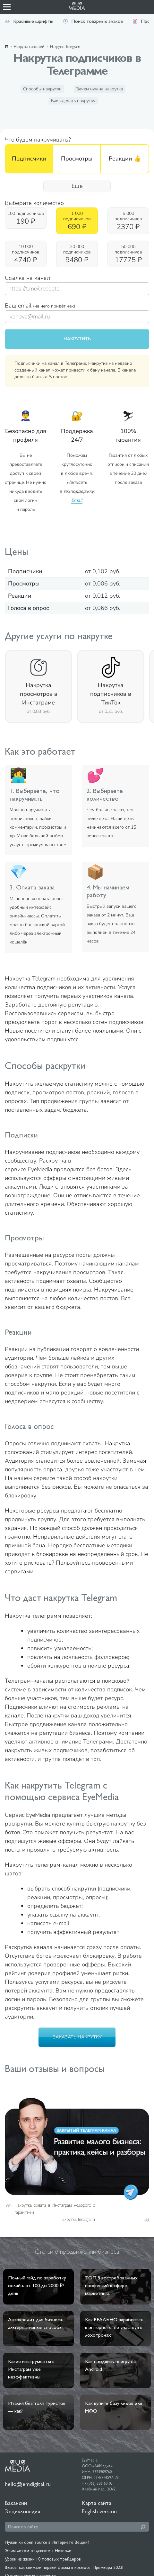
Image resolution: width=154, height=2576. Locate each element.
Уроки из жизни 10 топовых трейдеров (43, 2559)
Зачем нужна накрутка (99, 89)
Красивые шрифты (29, 21)
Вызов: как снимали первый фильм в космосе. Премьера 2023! (64, 2567)
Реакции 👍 (125, 158)
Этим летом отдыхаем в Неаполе (38, 2550)
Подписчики (29, 158)
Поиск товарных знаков (93, 21)
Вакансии (16, 2502)
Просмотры (76, 158)
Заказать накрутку (77, 2037)
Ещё (77, 186)
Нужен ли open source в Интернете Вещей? (47, 2542)
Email (76, 500)
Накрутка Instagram (77, 2219)
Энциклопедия (22, 2511)
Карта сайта (96, 2502)
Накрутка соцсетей (29, 46)
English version (99, 2511)
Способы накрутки (42, 89)
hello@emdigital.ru (28, 2483)
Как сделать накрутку (73, 100)
